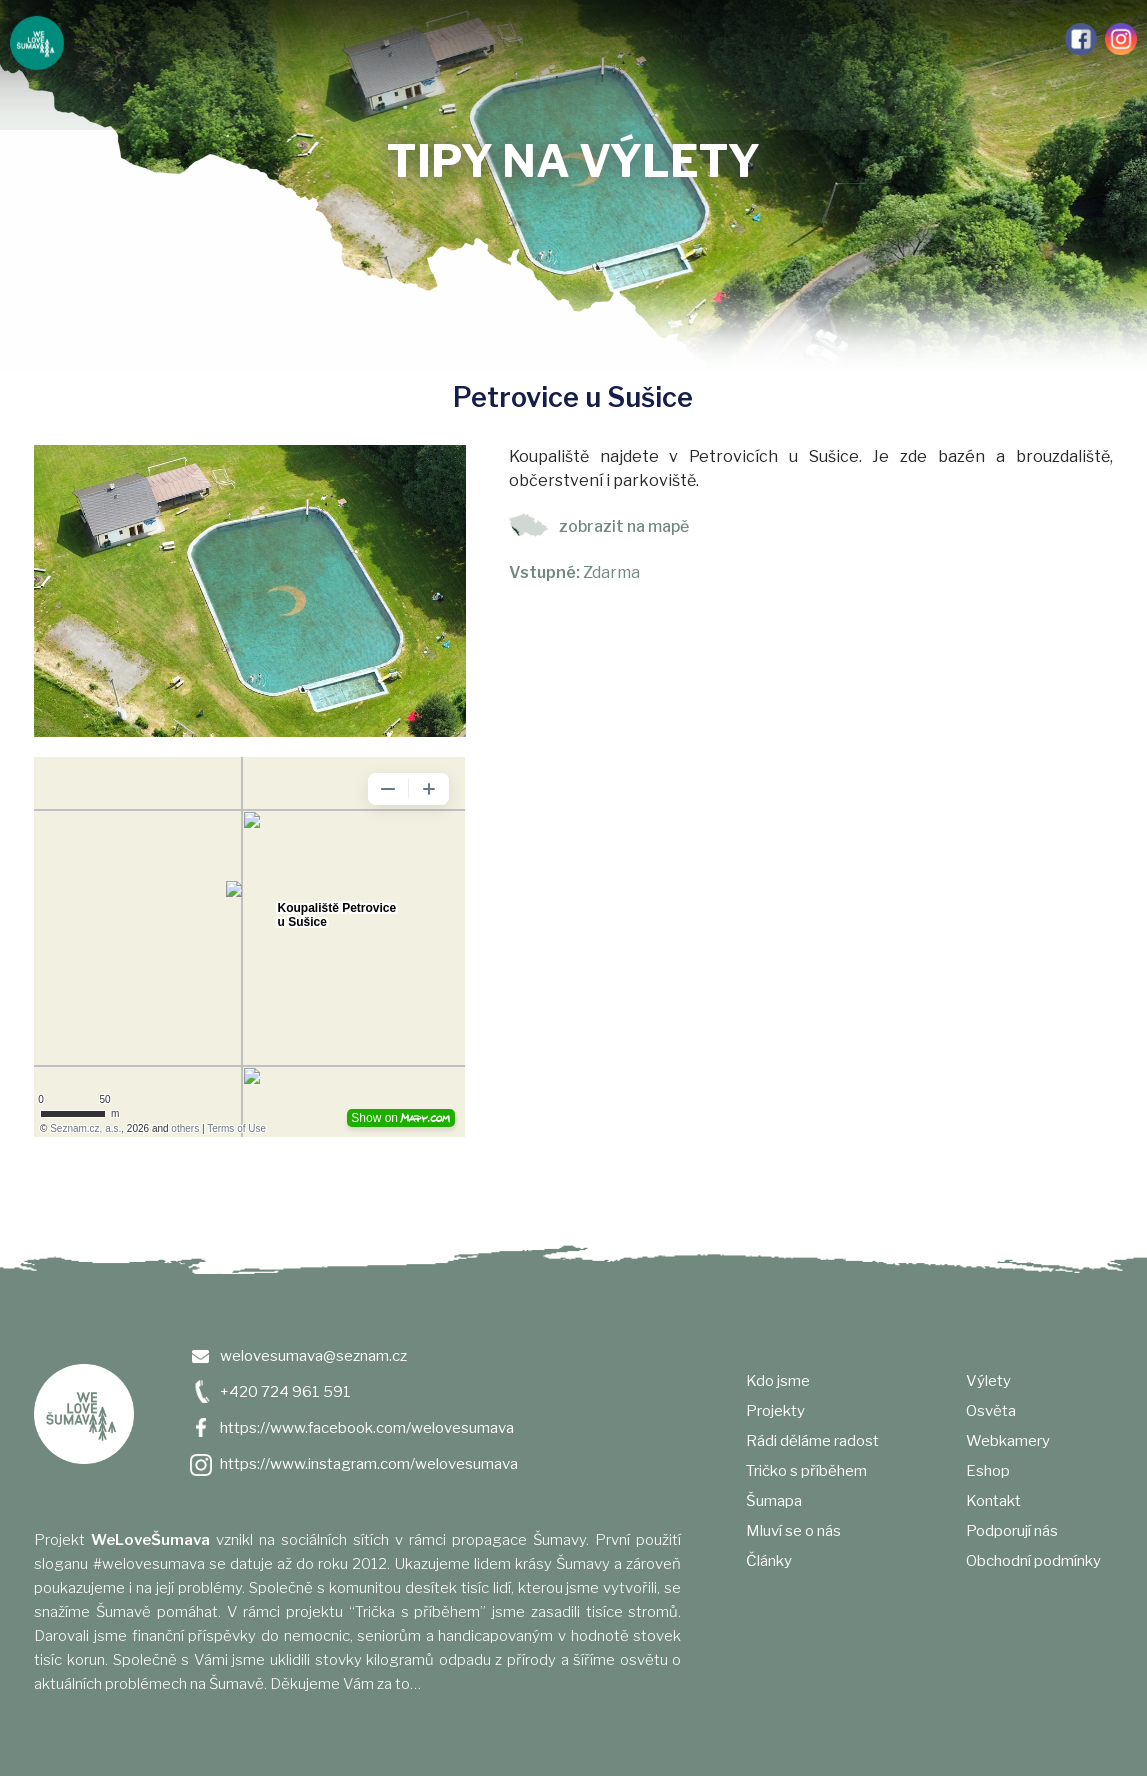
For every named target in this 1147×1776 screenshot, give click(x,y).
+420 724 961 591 (285, 1392)
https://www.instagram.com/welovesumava (369, 1464)
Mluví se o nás (594, 39)
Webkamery (861, 39)
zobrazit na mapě (624, 526)
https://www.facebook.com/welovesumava (367, 1428)
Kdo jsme (116, 39)
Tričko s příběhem (422, 39)
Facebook (1081, 39)
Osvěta (788, 39)
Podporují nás (1006, 39)
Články (674, 39)
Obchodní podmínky (1033, 1561)
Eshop (988, 1471)
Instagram (1121, 39)
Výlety (731, 39)
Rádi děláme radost (289, 39)
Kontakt (993, 1501)
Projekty (184, 39)
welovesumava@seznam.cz (313, 1356)
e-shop (930, 39)
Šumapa (514, 39)
